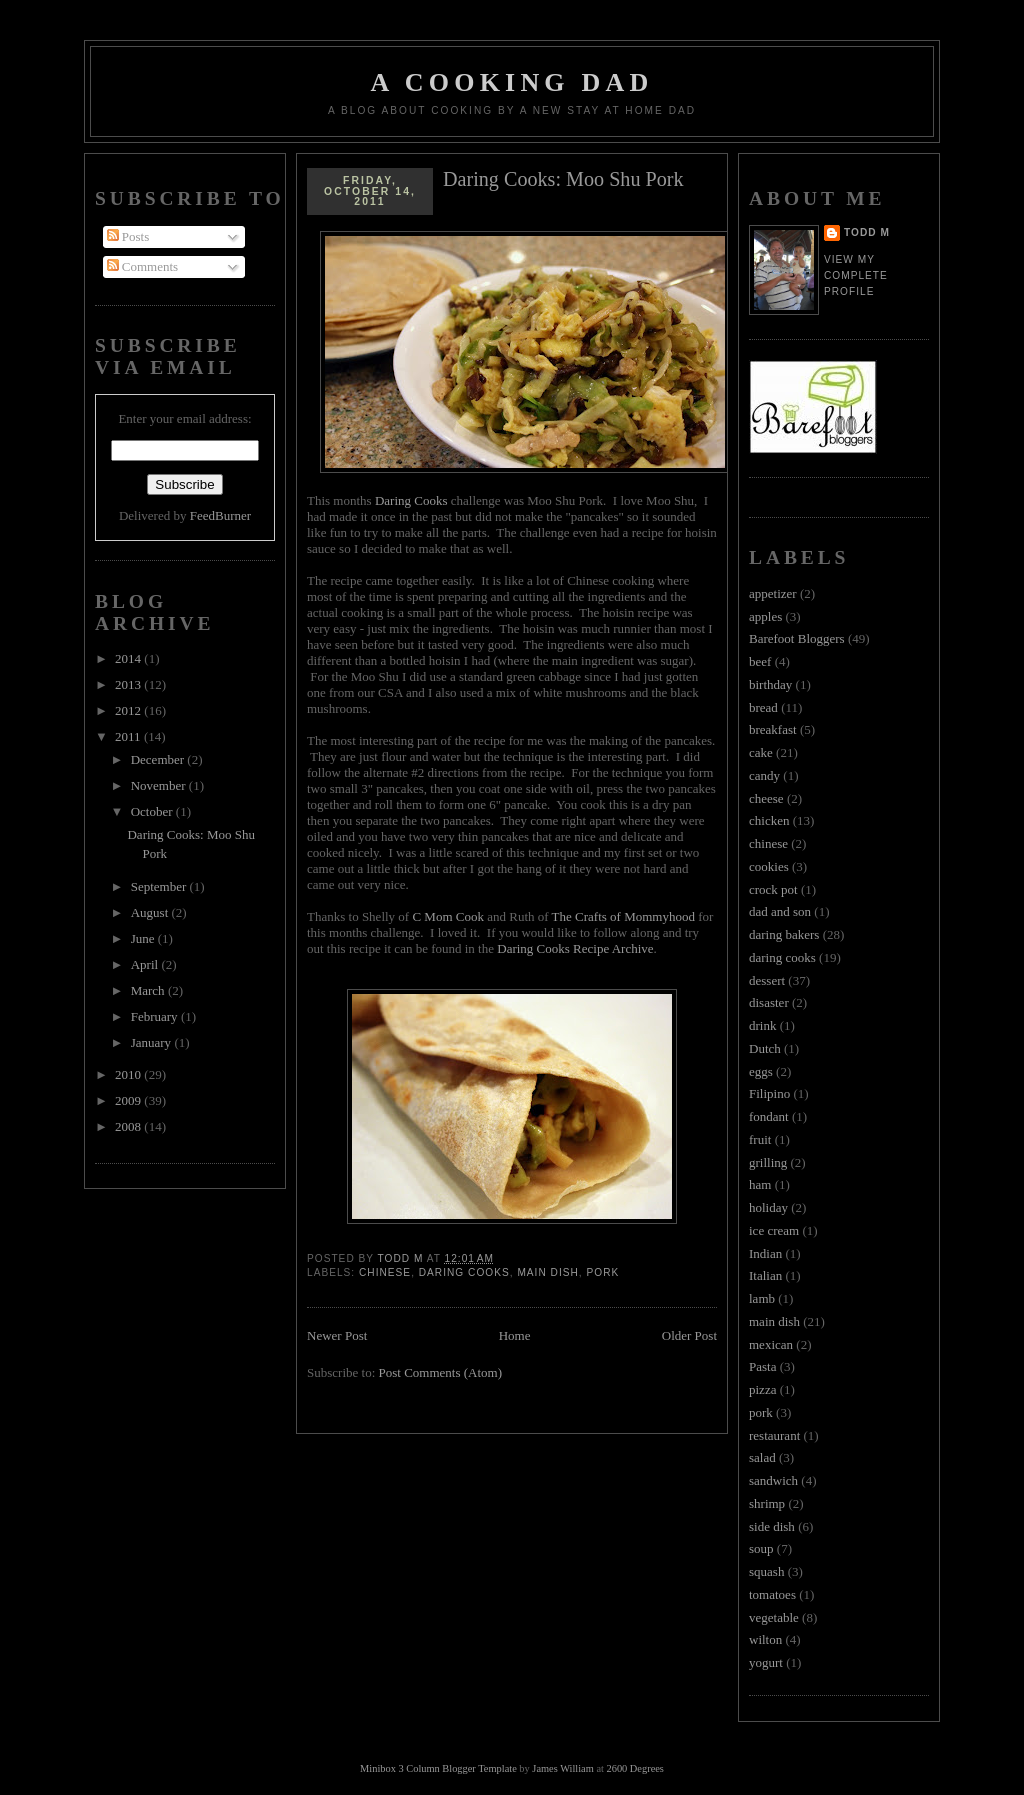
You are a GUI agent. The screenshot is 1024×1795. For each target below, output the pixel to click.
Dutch (765, 1048)
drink (762, 1025)
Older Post (689, 1335)
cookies (769, 866)
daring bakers (784, 934)
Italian (765, 1275)
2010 (129, 1074)
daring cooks (464, 1272)
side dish (772, 1526)
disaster (769, 1002)
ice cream (774, 1230)
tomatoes (772, 1594)
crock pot (773, 889)
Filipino (769, 1093)
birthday (770, 684)
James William (562, 1768)
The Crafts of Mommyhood (623, 916)
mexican (771, 1344)
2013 (129, 684)
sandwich (773, 1480)
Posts (128, 236)
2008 (129, 1126)
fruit (760, 1139)
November (160, 785)
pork (602, 1272)
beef (760, 661)
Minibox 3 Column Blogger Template (438, 1768)
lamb (762, 1298)
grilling (768, 1162)
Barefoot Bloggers (797, 638)
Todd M (867, 232)
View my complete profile (856, 275)
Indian (765, 1253)
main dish (547, 1272)
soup (761, 1548)
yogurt (766, 1662)
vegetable (774, 1617)
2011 (129, 736)
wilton (765, 1639)
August (151, 912)
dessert (767, 980)
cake (761, 752)
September (160, 886)
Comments (143, 266)
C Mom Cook (448, 916)
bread (763, 707)
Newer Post (337, 1335)
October (153, 811)
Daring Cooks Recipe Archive (575, 948)
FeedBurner (220, 515)
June (144, 938)
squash (766, 1571)
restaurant (774, 1435)
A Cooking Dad (512, 82)
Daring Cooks (411, 500)
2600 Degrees (634, 1768)
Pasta (762, 1366)
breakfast (773, 729)
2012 (129, 710)
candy (764, 775)
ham (760, 1184)
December (159, 759)
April (146, 964)
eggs (761, 1071)
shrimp (767, 1503)
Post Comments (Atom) (441, 1372)
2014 (129, 658)
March (149, 990)
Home (515, 1335)
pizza (762, 1389)
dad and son (780, 911)
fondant (769, 1116)
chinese (385, 1272)
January (153, 1042)
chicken (769, 820)
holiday (768, 1207)
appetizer (773, 593)
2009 (129, 1100)
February (156, 1016)
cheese (766, 798)
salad (762, 1457)
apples (765, 616)
